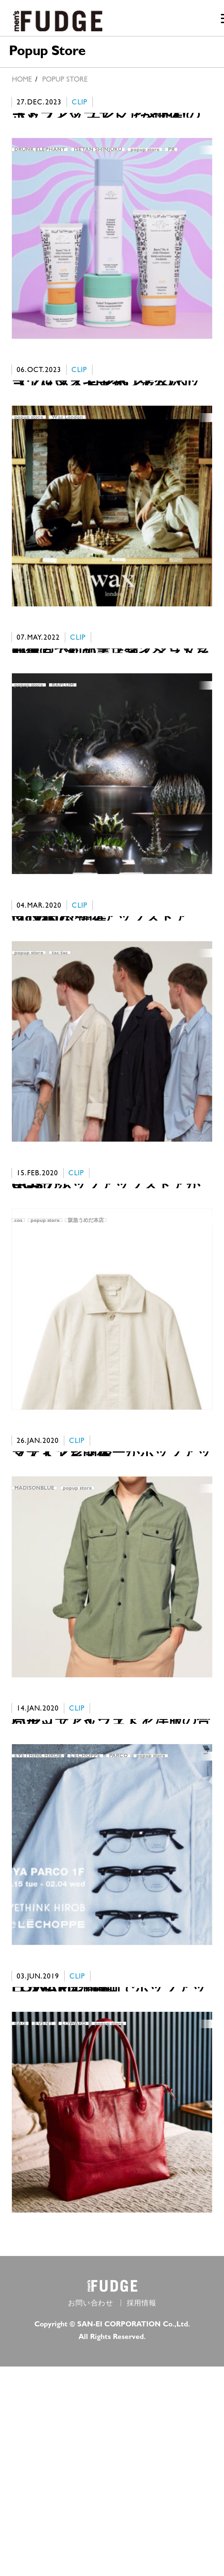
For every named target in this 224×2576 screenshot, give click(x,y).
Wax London (67, 449)
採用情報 (141, 2512)
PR (171, 155)
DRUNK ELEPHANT (39, 155)
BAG (20, 2212)
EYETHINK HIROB (38, 1918)
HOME (22, 79)
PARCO (118, 1918)
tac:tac (60, 1037)
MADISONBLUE (34, 1625)
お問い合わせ (91, 2512)
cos (18, 1331)
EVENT (43, 2212)
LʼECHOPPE (85, 1918)
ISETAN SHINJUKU (98, 155)
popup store (145, 155)
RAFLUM (63, 743)
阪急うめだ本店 (86, 1331)
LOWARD (74, 2212)
